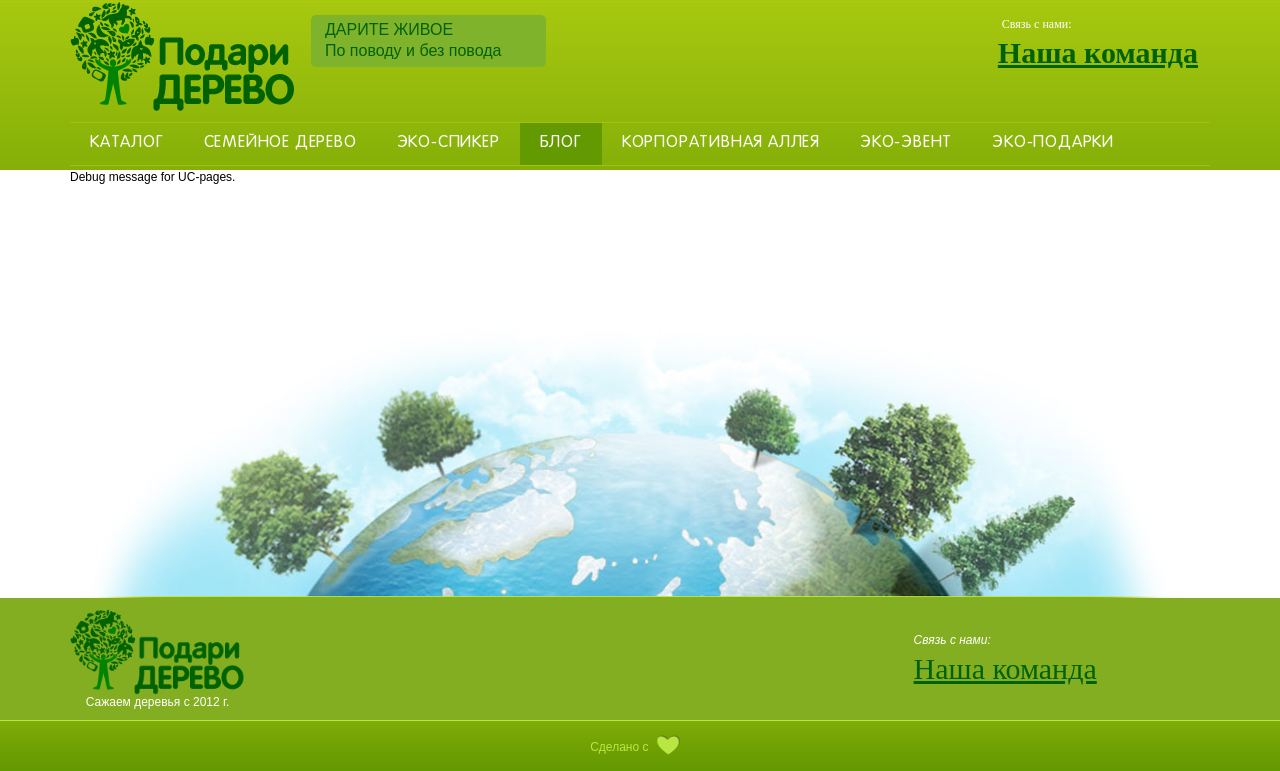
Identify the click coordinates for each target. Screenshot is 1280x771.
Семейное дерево (280, 143)
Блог (561, 143)
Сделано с (640, 747)
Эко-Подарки (1053, 143)
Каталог (127, 143)
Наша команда (1098, 52)
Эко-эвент (906, 143)
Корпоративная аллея (721, 143)
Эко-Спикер (448, 143)
